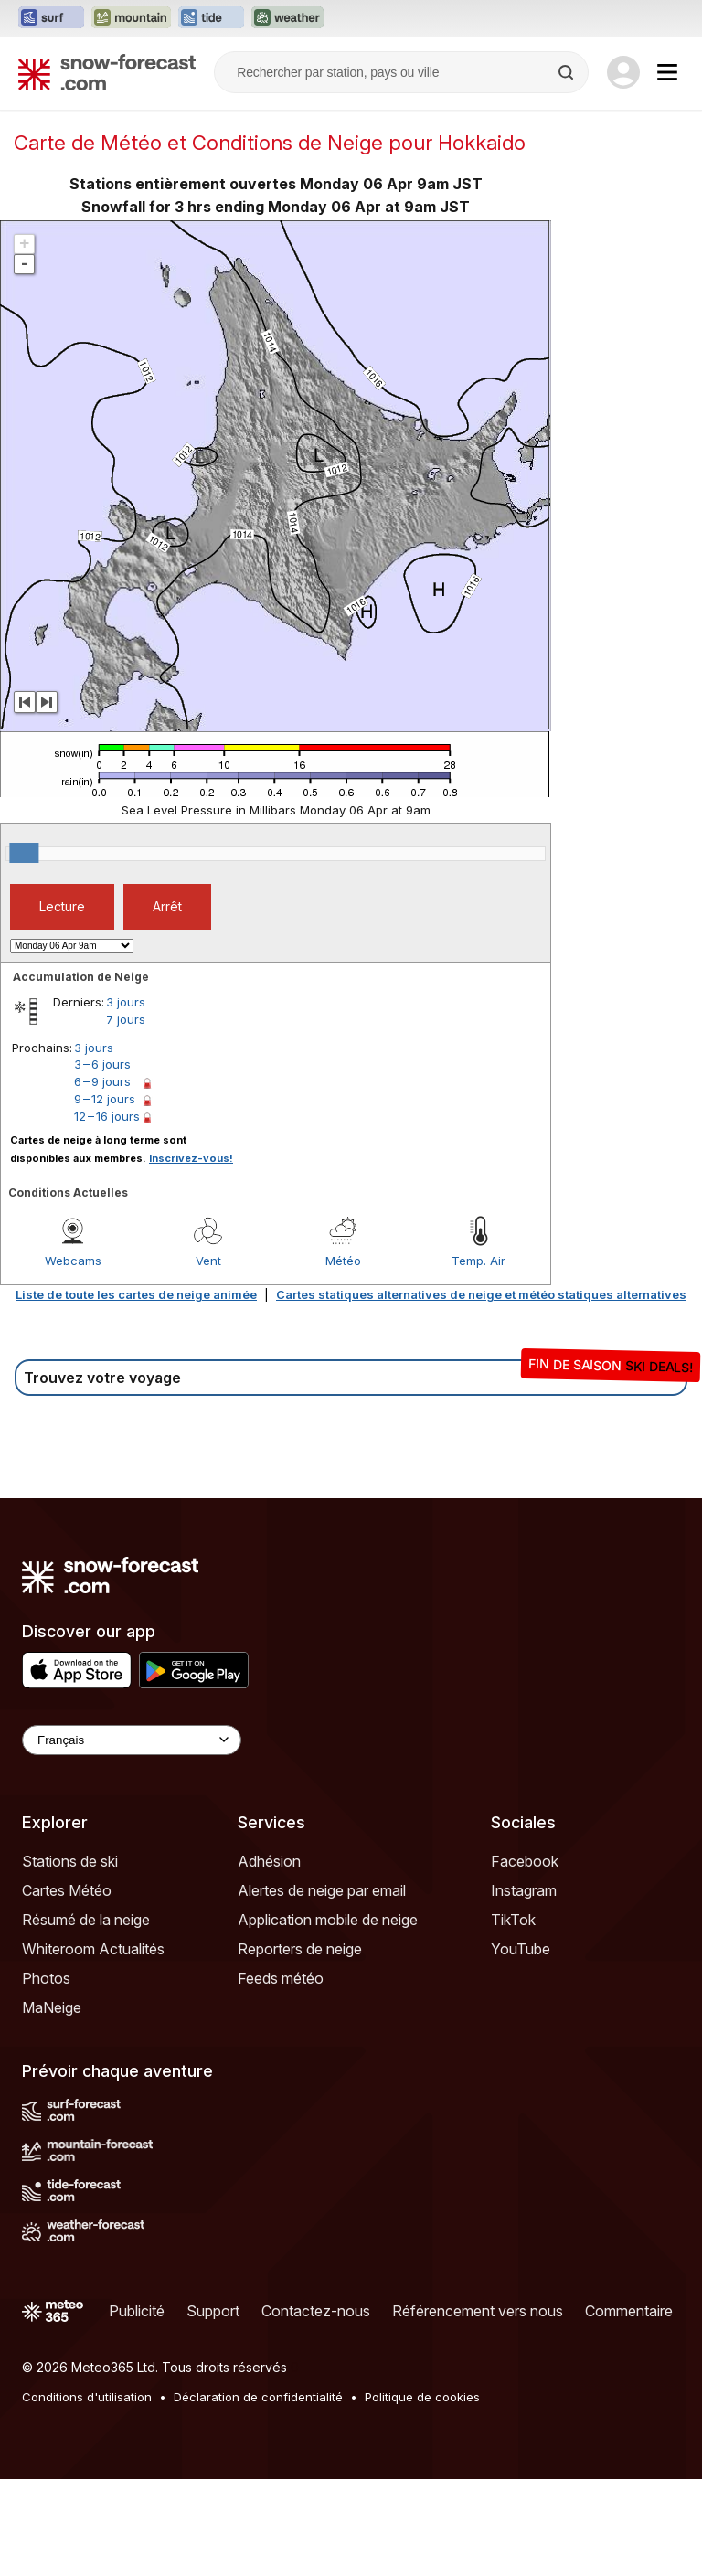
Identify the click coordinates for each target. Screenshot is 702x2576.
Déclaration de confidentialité (258, 2397)
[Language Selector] (131, 1740)
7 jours (125, 1019)
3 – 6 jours (102, 1064)
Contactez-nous (315, 2311)
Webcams (73, 1260)
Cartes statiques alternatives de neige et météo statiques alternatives (481, 1294)
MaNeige (51, 2007)
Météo (343, 1260)
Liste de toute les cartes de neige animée (136, 1294)
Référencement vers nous (477, 2311)
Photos (46, 1978)
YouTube (520, 1949)
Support (212, 2311)
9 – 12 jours (104, 1098)
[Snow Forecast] (107, 72)
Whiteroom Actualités (93, 1949)
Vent (208, 1260)
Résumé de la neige (86, 1920)
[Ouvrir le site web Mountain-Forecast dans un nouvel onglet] (131, 18)
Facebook (524, 1861)
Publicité (137, 2311)
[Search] (568, 72)
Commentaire (629, 2311)
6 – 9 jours (102, 1081)
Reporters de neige (300, 1949)
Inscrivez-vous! (191, 1158)
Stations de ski (70, 1861)
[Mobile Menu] (667, 72)
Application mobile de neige (328, 1920)
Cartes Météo (67, 1890)
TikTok (513, 1920)
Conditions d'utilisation (87, 2397)
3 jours (125, 1002)
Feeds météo (281, 1978)
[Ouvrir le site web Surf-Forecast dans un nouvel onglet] (51, 18)
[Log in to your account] (623, 72)
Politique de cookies (422, 2397)
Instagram (524, 1890)
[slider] (23, 853)
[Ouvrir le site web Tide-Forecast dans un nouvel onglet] (211, 18)
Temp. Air (478, 1260)
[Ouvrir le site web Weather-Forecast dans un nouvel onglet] (287, 18)
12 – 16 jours (107, 1116)
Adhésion (269, 1861)
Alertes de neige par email (322, 1890)
